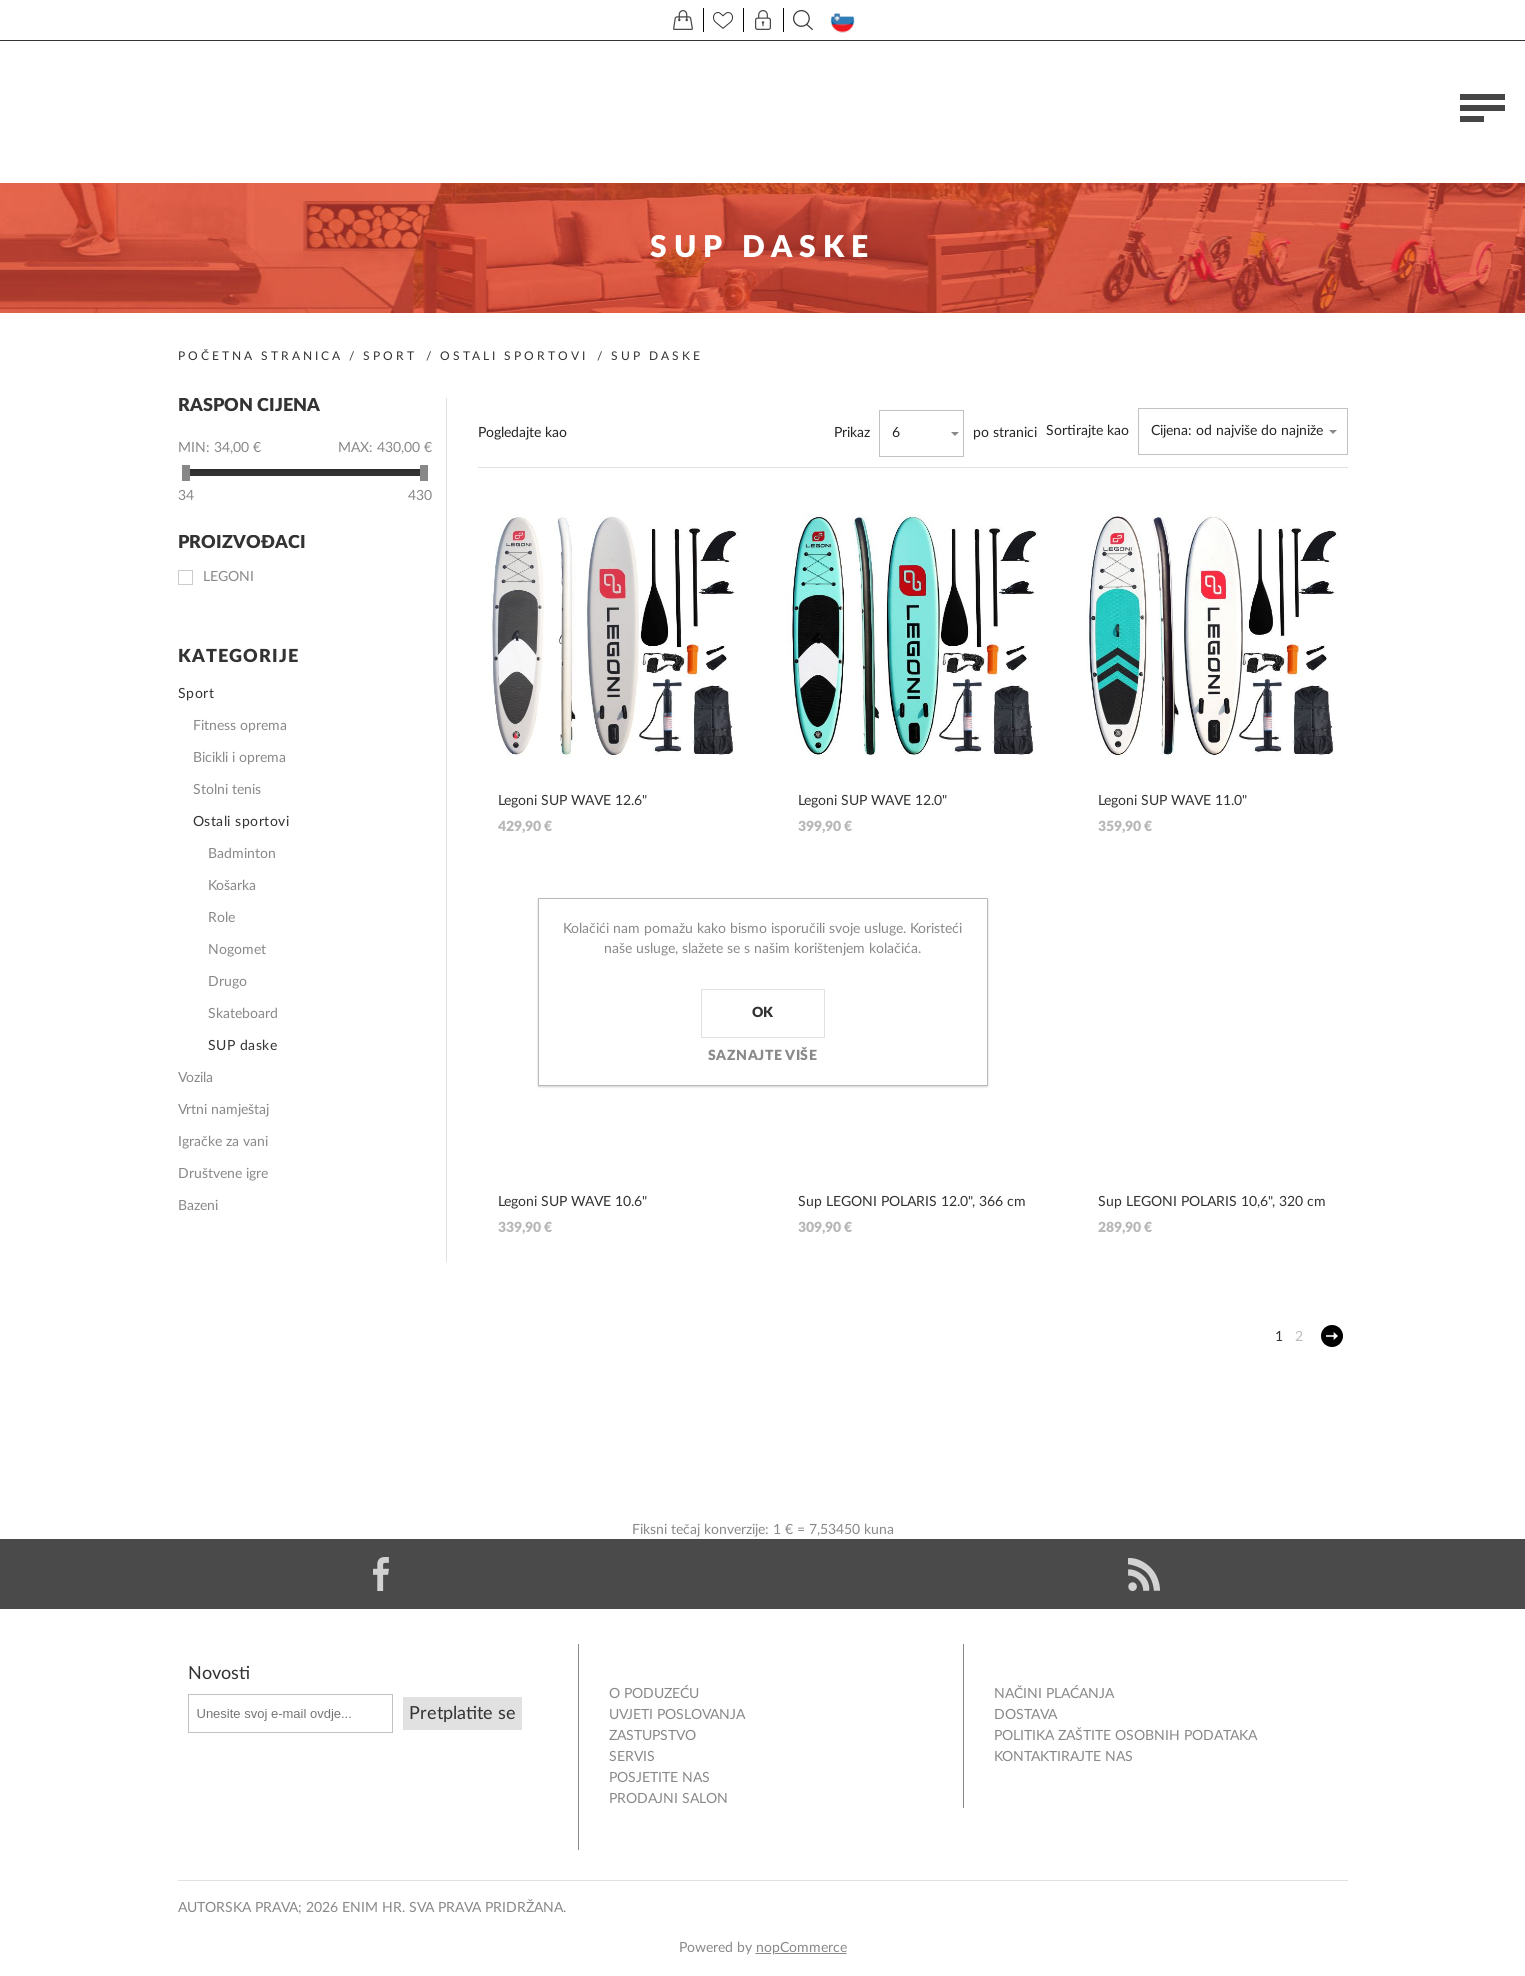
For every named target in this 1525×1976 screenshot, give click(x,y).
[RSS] (1144, 1574)
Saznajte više (763, 1056)
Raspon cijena (249, 406)
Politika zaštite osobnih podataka (1125, 1736)
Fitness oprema (240, 726)
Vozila (195, 1078)
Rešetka (597, 433)
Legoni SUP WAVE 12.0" (872, 801)
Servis (632, 1757)
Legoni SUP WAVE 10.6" (572, 1202)
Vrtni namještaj (223, 1110)
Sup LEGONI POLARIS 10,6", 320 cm (1212, 1202)
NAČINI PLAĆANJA (1054, 1694)
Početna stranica (260, 356)
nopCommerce (801, 1948)
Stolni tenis (227, 790)
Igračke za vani (223, 1142)
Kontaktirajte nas (1063, 1757)
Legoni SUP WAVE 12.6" (572, 801)
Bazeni (198, 1206)
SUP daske (243, 1046)
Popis (649, 433)
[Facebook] (381, 1574)
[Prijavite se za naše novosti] (290, 1713)
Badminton (242, 854)
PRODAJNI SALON (668, 1799)
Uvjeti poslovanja (677, 1715)
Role (221, 918)
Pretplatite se (462, 1714)
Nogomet (237, 950)
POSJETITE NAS (659, 1778)
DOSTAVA (1025, 1715)
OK (763, 1013)
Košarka (232, 886)
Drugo (227, 982)
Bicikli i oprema (239, 758)
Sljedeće (1332, 1336)
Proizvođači (242, 543)
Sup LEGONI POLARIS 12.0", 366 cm (912, 1202)
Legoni (228, 577)
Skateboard (243, 1014)
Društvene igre (223, 1174)
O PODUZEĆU (654, 1694)
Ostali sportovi (514, 356)
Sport (390, 356)
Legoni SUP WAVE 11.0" (1172, 801)
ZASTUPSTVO (652, 1736)
